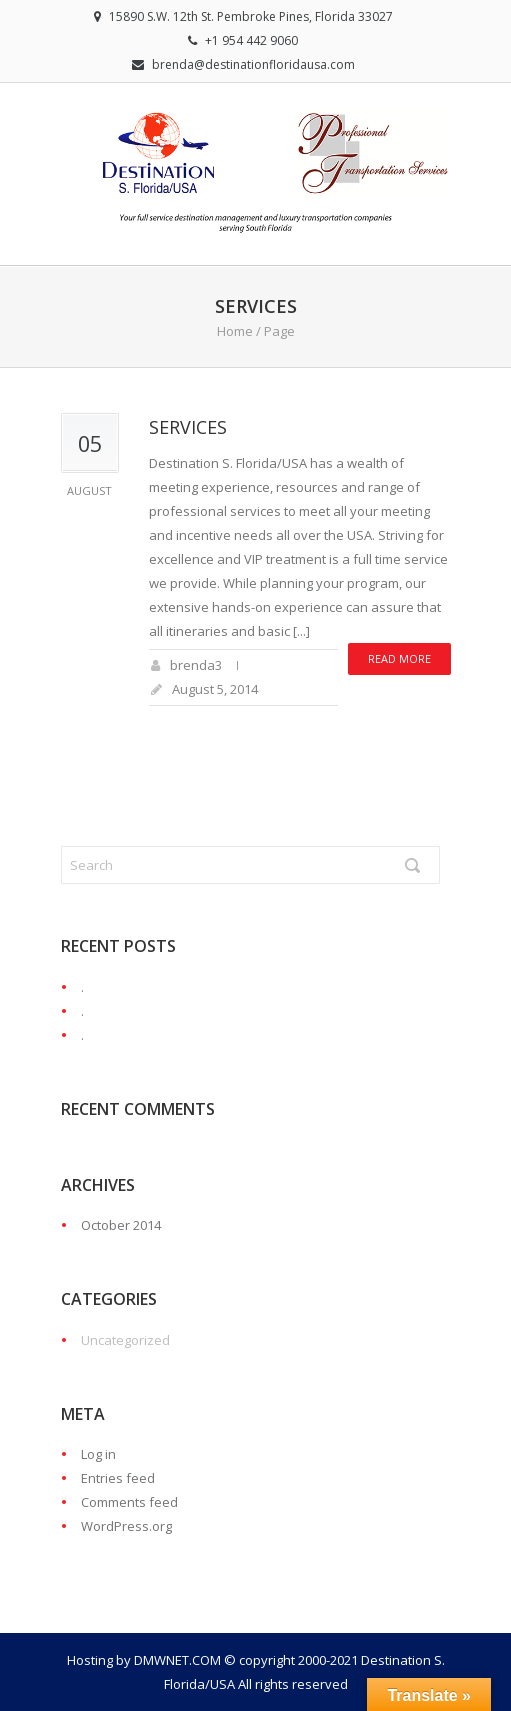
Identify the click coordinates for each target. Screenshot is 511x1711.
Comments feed (129, 1502)
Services (188, 427)
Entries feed (118, 1478)
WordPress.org (126, 1526)
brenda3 (196, 665)
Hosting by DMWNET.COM (144, 1660)
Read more (399, 658)
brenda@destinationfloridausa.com (253, 64)
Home (235, 331)
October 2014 (121, 1225)
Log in (98, 1454)
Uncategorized (125, 1340)
